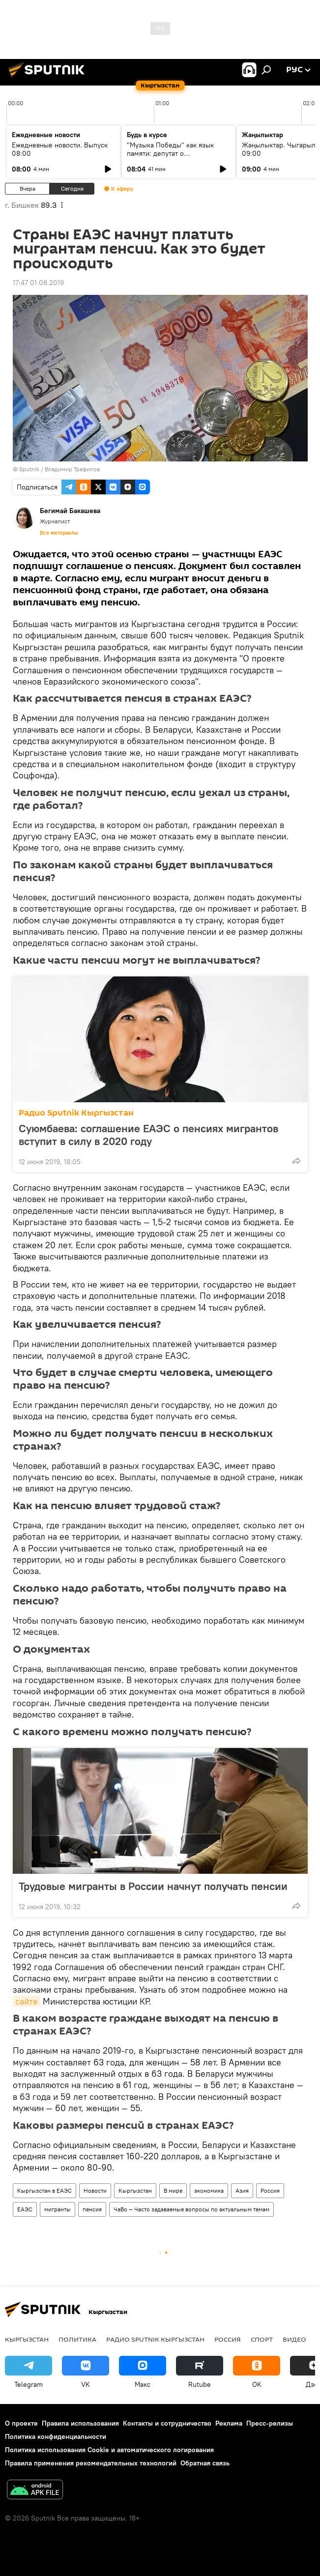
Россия (270, 2190)
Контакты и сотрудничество (167, 2423)
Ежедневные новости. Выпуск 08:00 (60, 149)
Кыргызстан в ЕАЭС (44, 2190)
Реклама (228, 2423)
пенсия (92, 2209)
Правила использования (80, 2423)
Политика (77, 2339)
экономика (209, 2190)
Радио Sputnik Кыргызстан (76, 1113)
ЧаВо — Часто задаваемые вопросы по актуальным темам (191, 2209)
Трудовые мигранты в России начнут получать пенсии (153, 1886)
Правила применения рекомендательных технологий (90, 2463)
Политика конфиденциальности (55, 2436)
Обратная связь (205, 2463)
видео (294, 2339)
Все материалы (59, 532)
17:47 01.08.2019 (38, 282)
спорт (262, 2339)
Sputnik (29, 469)
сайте (26, 2001)
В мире (173, 2190)
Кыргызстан (135, 2190)
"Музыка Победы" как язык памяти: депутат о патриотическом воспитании (172, 153)
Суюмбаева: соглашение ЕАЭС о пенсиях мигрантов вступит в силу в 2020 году (148, 1134)
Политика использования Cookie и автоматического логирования (109, 2449)
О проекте (21, 2423)
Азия (242, 2190)
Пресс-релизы (269, 2423)
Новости (95, 2190)
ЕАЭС (24, 2209)
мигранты (57, 2209)
